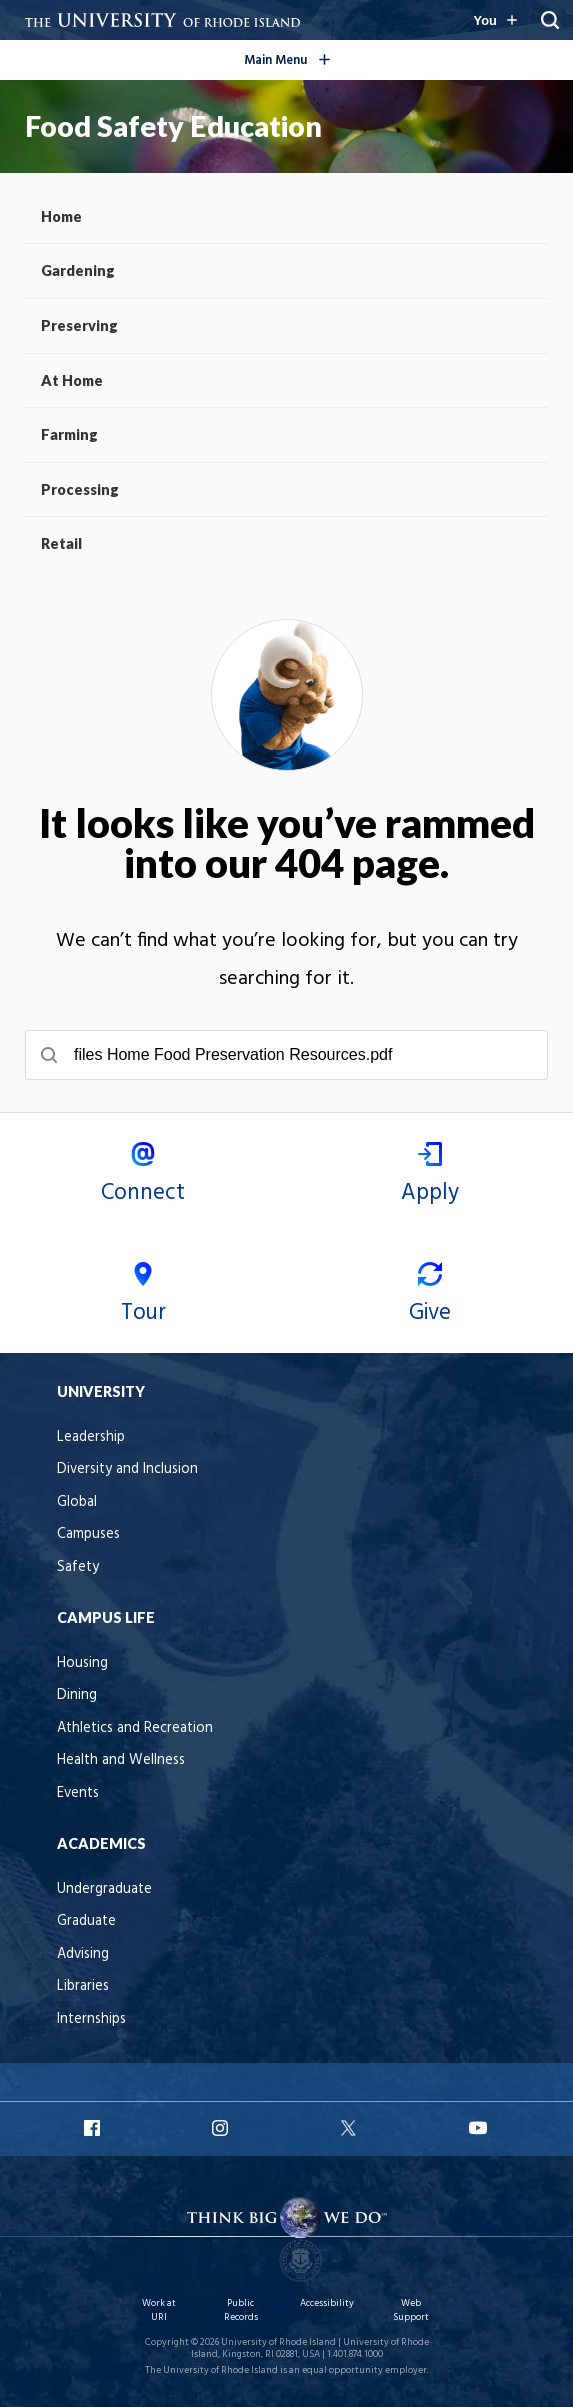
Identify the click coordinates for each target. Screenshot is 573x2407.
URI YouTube (479, 2128)
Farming (69, 434)
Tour (143, 1296)
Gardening (78, 270)
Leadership (91, 1437)
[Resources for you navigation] (495, 20)
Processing (80, 489)
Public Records (241, 2310)
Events (78, 1793)
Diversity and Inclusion (127, 1469)
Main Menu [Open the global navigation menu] (318, 57)
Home (61, 216)
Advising (83, 1954)
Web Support (411, 2310)
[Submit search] (49, 1055)
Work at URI (159, 2310)
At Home (72, 380)
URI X (351, 2128)
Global (77, 1502)
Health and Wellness (121, 1760)
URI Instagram (222, 2128)
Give (430, 1296)
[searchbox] (286, 1055)
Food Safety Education (173, 126)
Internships (91, 2019)
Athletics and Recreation (135, 1728)
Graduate (86, 1921)
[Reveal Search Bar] (550, 20)
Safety (78, 1567)
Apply (430, 1176)
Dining (77, 1695)
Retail (61, 543)
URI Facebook (94, 2128)
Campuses (88, 1534)
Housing (82, 1663)
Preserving (79, 325)
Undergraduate (104, 1889)
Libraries (83, 1986)
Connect (143, 1176)
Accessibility (327, 2303)
